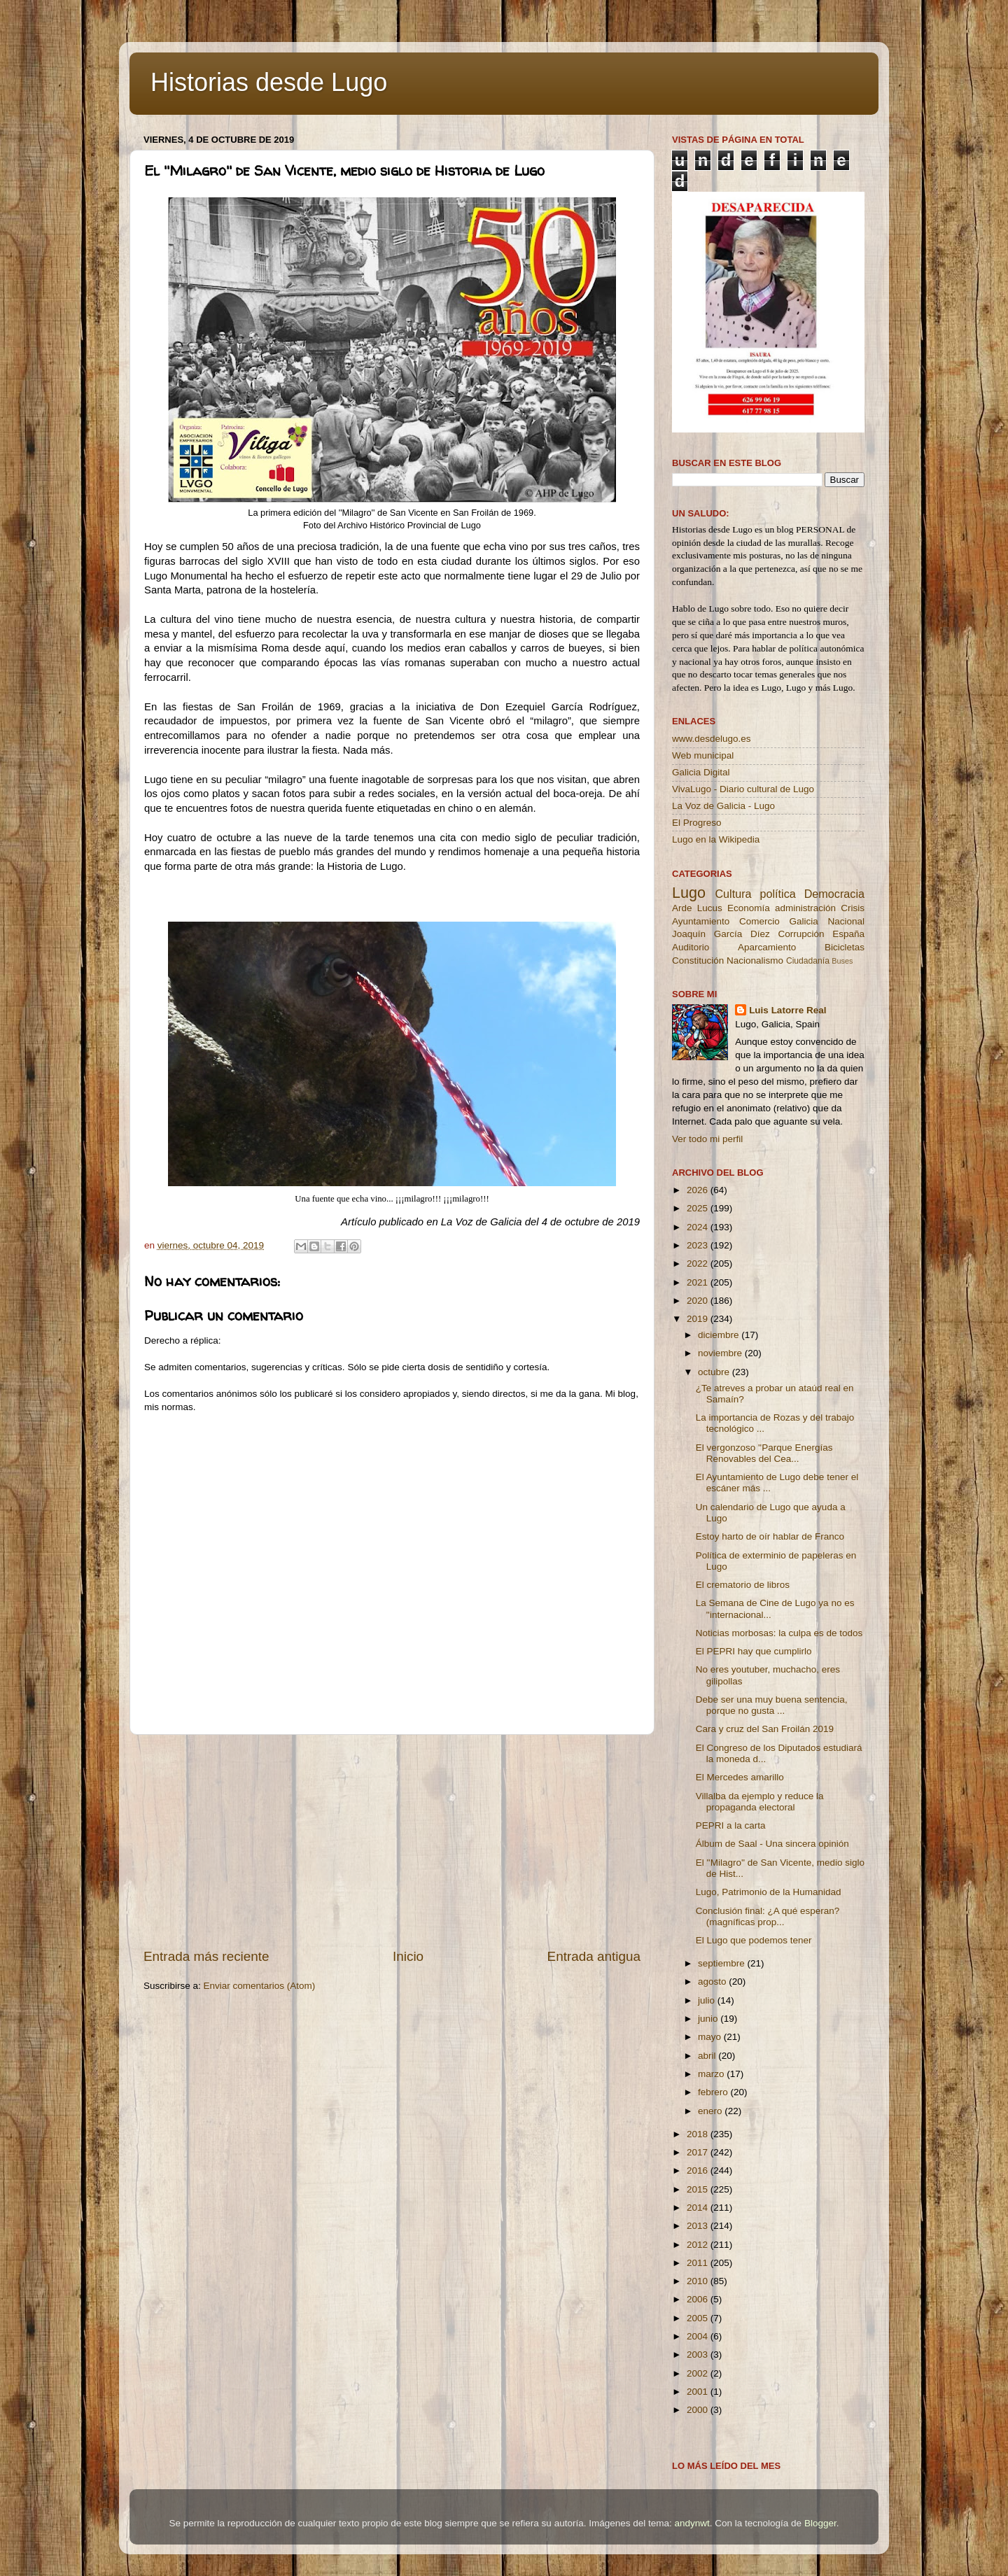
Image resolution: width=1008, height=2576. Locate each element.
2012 (698, 2244)
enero (711, 2111)
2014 (698, 2207)
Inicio (408, 1956)
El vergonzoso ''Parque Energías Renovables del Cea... (764, 1453)
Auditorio (690, 947)
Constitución (698, 960)
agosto (713, 1981)
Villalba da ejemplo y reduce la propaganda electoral (760, 1802)
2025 (698, 1208)
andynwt (691, 2523)
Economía (748, 908)
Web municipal (703, 755)
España (848, 934)
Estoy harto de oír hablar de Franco (770, 1536)
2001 (698, 2391)
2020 (698, 1300)
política (777, 893)
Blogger (820, 2523)
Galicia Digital (701, 772)
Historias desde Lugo (268, 82)
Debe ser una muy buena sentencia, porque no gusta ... (772, 1705)
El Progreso (697, 822)
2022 (698, 1263)
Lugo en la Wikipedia (716, 839)
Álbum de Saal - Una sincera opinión (772, 1843)
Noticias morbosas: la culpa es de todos (779, 1633)
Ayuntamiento (700, 921)
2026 (698, 1190)
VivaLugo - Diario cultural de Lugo (743, 789)
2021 (698, 1282)
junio (709, 2018)
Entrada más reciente (207, 1956)
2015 (698, 2189)
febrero (714, 2092)
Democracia (834, 893)
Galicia (803, 921)
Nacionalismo (755, 960)
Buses (842, 961)
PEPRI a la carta (731, 1825)
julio (708, 2000)
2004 (698, 2336)
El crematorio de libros (743, 1584)
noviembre (721, 1353)
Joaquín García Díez (721, 934)
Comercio (759, 921)
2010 (698, 2281)
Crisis (852, 908)
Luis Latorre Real (787, 1010)
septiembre (723, 1963)
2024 (698, 1227)
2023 (698, 1245)
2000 (698, 2410)
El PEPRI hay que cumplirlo (754, 1651)
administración (805, 908)
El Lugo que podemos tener (754, 1940)
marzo (712, 2074)
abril (708, 2055)
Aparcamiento (767, 947)
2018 (698, 2134)
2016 (698, 2170)
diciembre (719, 1335)
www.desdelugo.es (711, 738)
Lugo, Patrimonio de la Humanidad (768, 1892)
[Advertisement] (392, 1841)
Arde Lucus (697, 908)
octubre (715, 1372)
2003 (698, 2354)
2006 (698, 2299)
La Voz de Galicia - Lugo (723, 806)
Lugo (689, 892)
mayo (711, 2037)
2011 (698, 2263)
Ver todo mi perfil (707, 1139)
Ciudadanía (808, 961)
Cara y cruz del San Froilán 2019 (765, 1729)
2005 (698, 2318)
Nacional (845, 921)
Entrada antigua (593, 1956)
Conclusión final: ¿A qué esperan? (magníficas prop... (768, 1916)
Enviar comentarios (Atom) (260, 1985)
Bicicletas (844, 947)
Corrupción (801, 934)
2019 (698, 1319)
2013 (698, 2225)
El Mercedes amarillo (740, 1777)
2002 (698, 2373)
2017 (698, 2152)
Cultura (733, 893)
